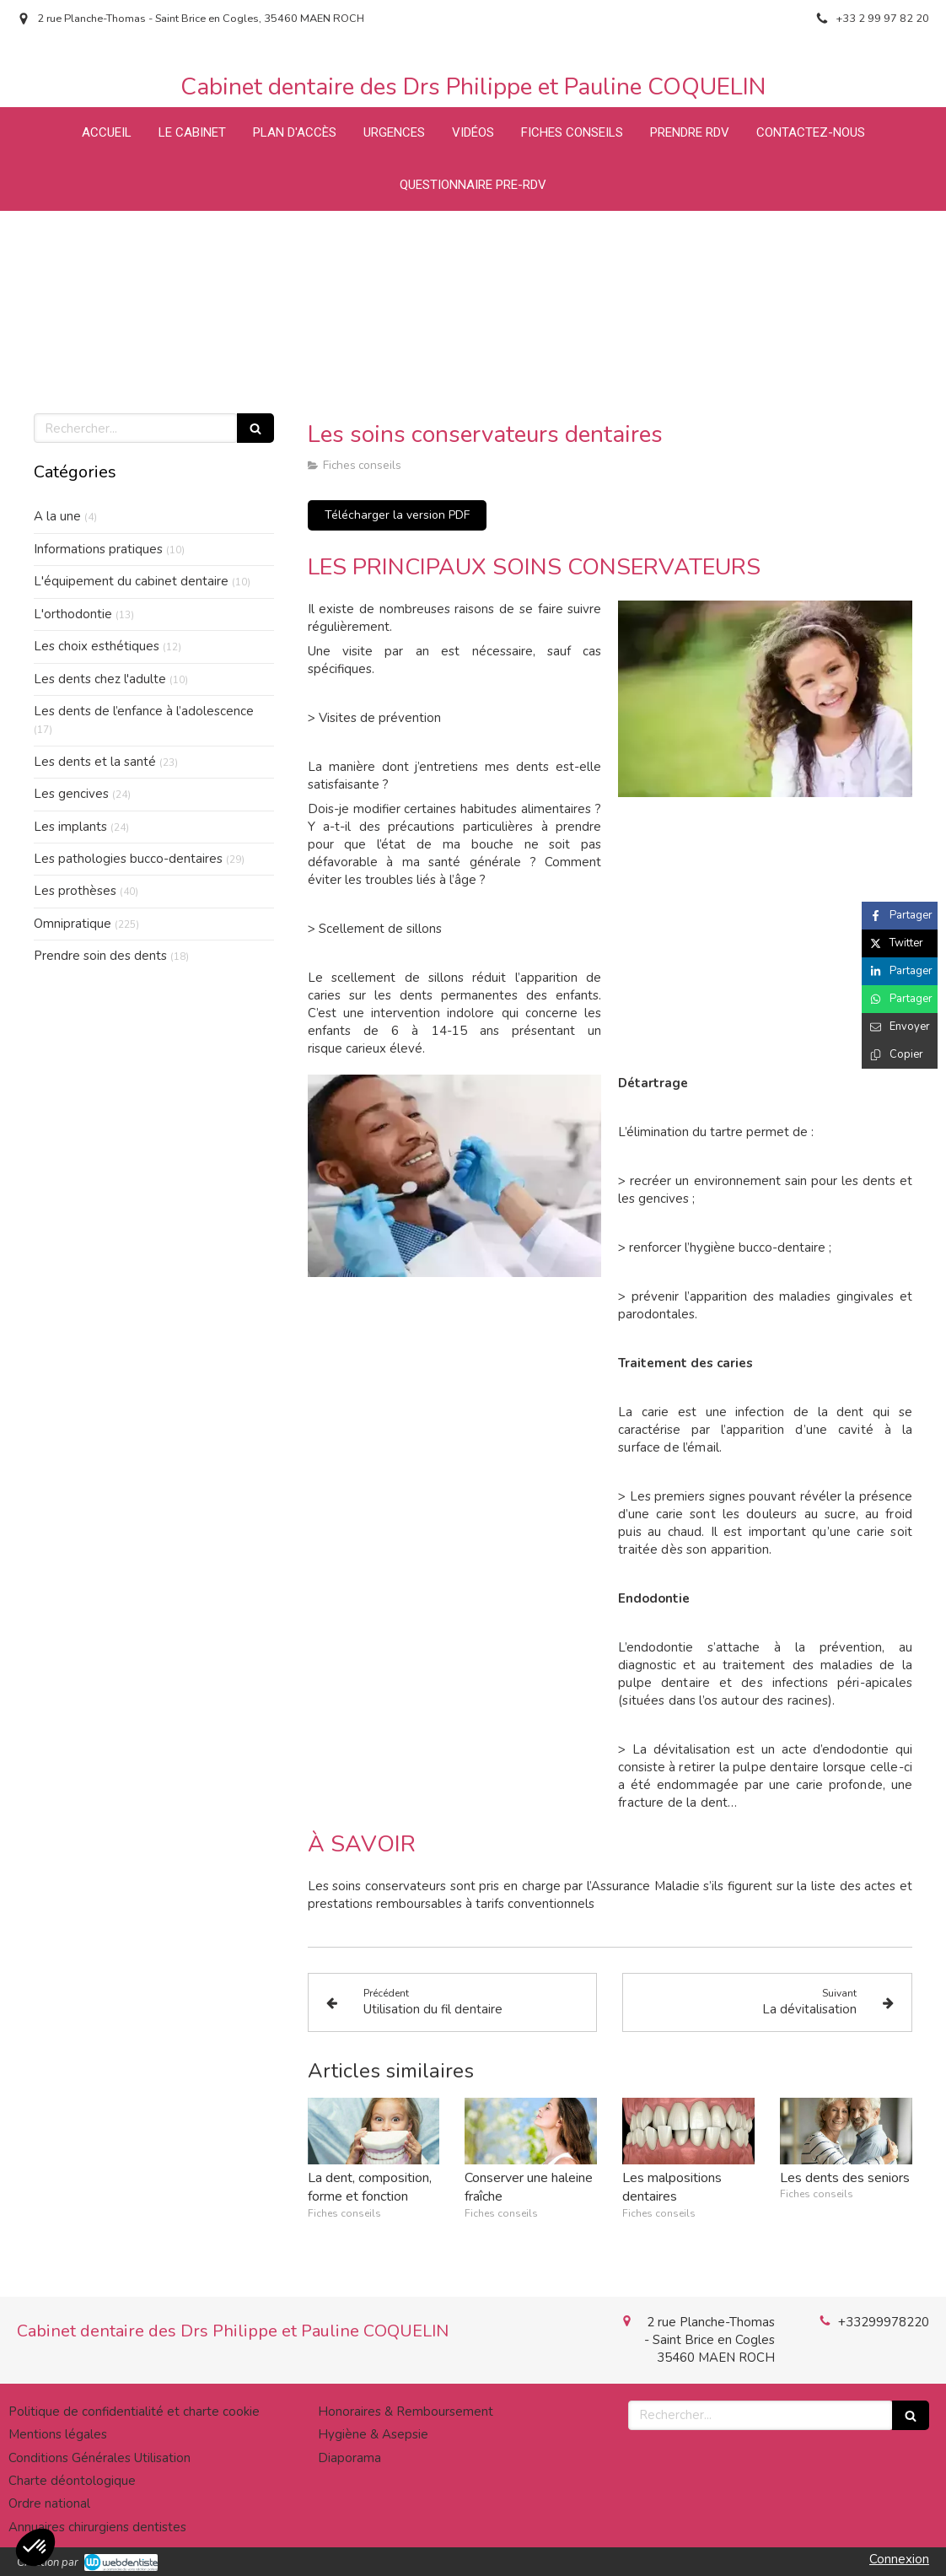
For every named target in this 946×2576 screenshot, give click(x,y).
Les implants (70, 826)
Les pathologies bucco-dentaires (128, 858)
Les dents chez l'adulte (100, 679)
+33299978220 (883, 2322)
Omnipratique (72, 923)
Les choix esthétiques (96, 646)
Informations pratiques (98, 549)
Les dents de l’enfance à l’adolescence (144, 711)
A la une (57, 516)
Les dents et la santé (95, 761)
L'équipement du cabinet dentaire (131, 581)
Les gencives (71, 793)
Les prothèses (75, 890)
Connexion (899, 2559)
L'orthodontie (73, 614)
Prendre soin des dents (100, 955)
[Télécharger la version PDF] (397, 515)
